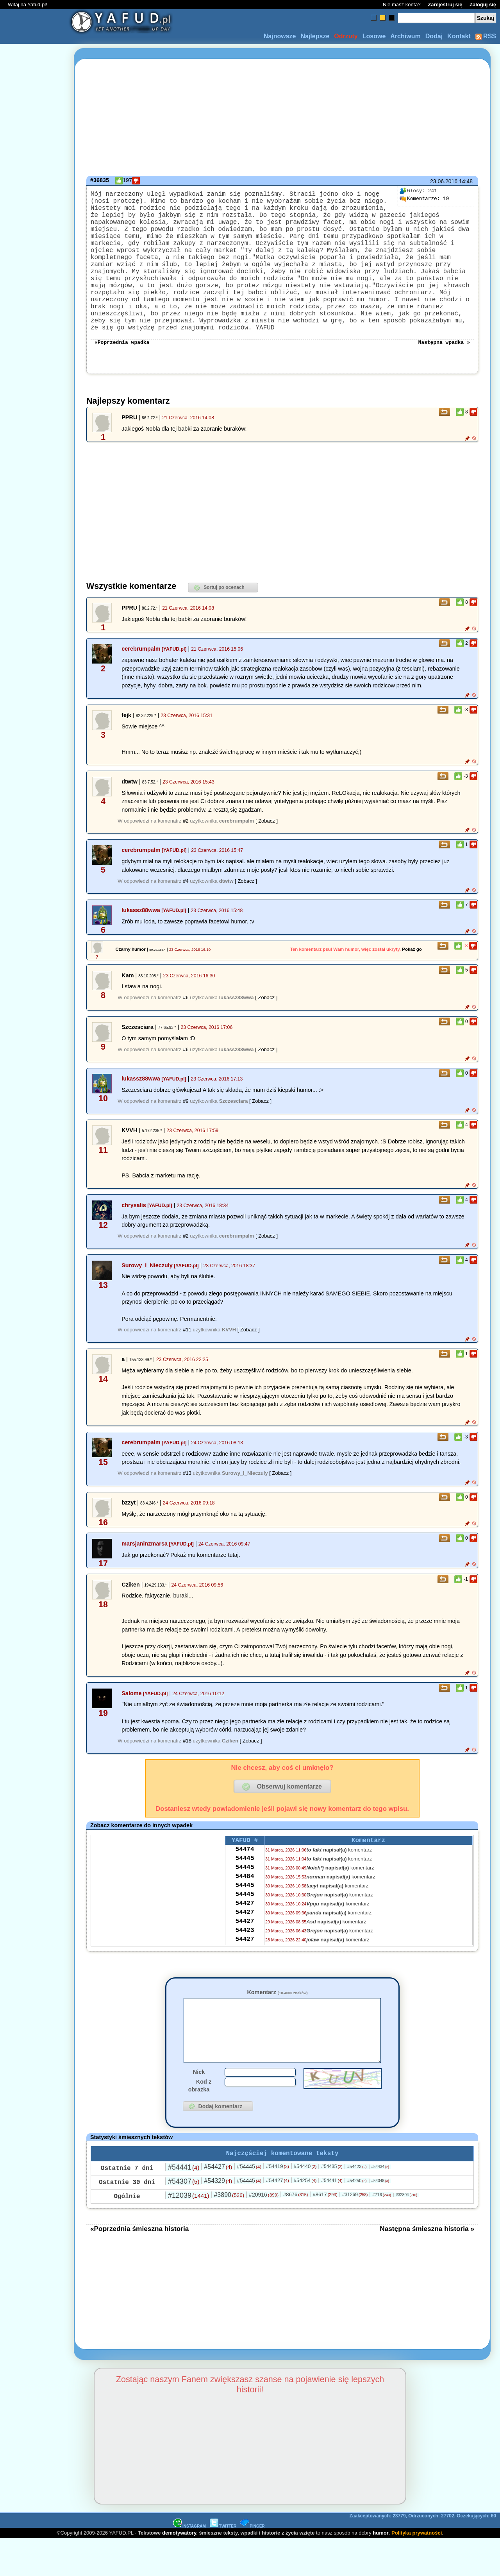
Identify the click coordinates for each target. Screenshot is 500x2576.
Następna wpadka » (444, 365)
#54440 (305, 2204)
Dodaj (434, 36)
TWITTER (223, 2564)
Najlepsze (314, 36)
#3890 (229, 2232)
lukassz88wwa (140, 934)
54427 (244, 1939)
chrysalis (133, 1229)
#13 (187, 1497)
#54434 (380, 2204)
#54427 (218, 2204)
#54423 (357, 2204)
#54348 (380, 2218)
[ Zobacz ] (266, 845)
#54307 (183, 2219)
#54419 (277, 2204)
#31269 (355, 2232)
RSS (485, 36)
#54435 (331, 2204)
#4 (185, 905)
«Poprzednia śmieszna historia (139, 2266)
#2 (185, 845)
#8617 (324, 2232)
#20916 (264, 2232)
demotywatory (179, 2570)
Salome (131, 1717)
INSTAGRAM (189, 2564)
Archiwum (405, 36)
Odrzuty (345, 36)
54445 (244, 1886)
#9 (185, 1125)
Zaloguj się (483, 4)
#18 (187, 1765)
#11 (187, 1354)
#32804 (406, 2232)
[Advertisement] (34, 1288)
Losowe (374, 36)
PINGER (252, 2564)
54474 (244, 1876)
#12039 (188, 2233)
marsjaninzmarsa (144, 1568)
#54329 (218, 2218)
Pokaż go (412, 973)
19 (424, 198)
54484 (244, 1907)
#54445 (249, 2204)
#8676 (295, 2232)
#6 (185, 1022)
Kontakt (459, 36)
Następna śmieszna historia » (427, 2266)
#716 (381, 2232)
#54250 (357, 2218)
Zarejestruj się (445, 4)
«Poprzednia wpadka (122, 365)
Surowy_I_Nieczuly (147, 1289)
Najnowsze (280, 36)
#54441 (183, 2205)
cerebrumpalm (140, 673)
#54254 (305, 2218)
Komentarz (277, 2016)
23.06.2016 (443, 181)
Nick (199, 2108)
